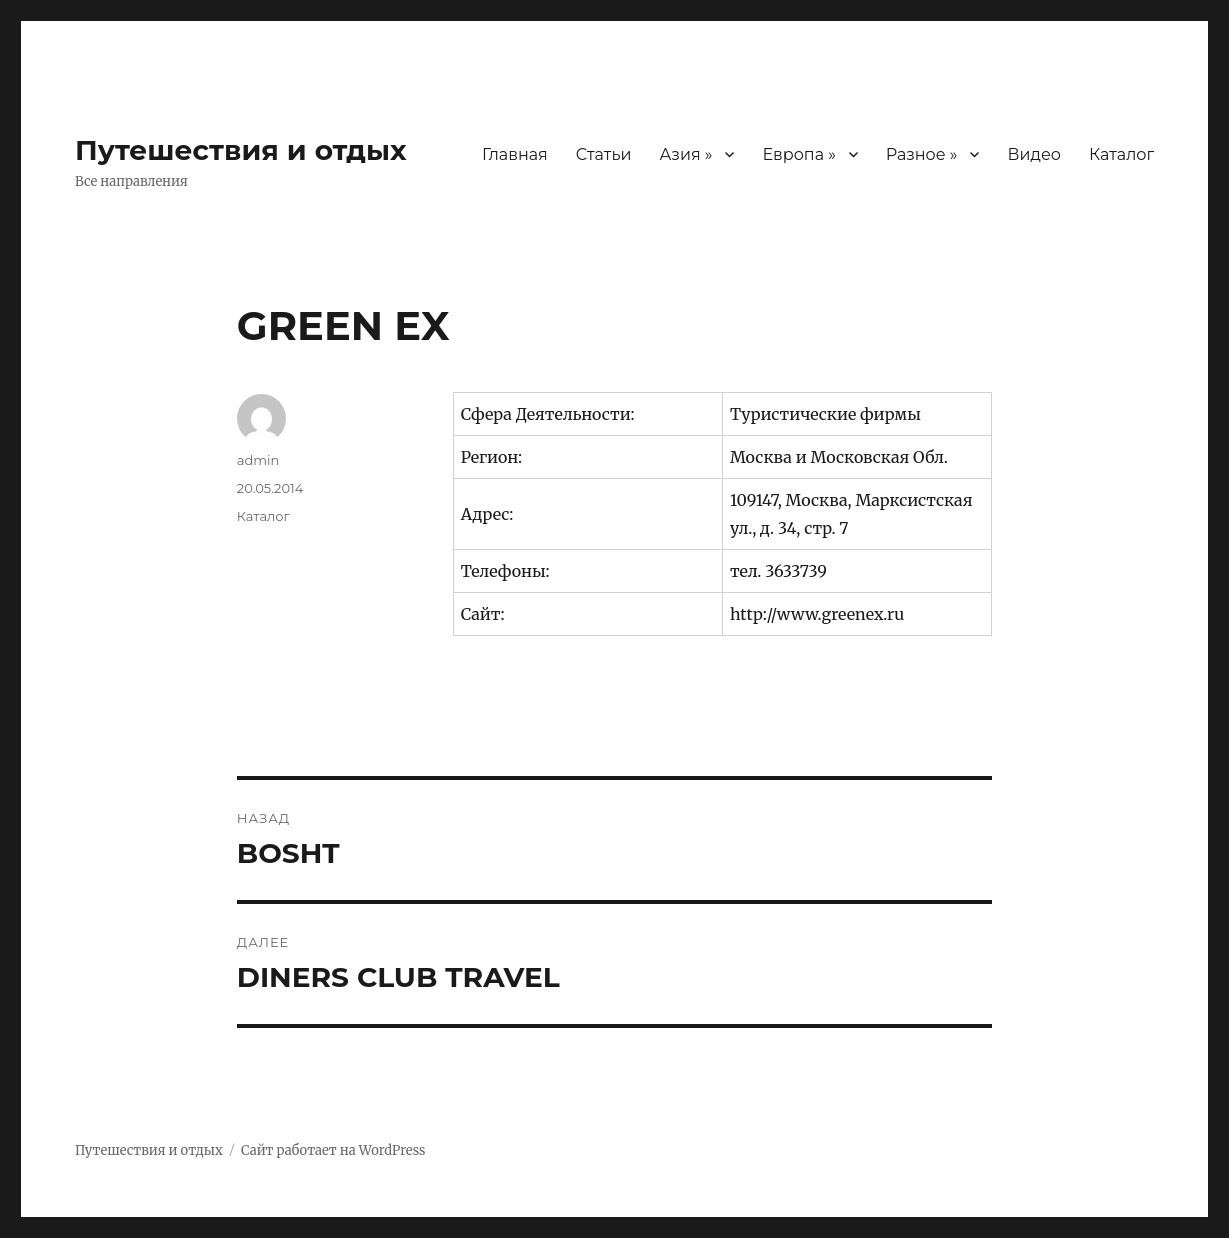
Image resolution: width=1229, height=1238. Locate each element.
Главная (515, 154)
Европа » (798, 154)
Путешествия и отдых (241, 150)
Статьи (604, 154)
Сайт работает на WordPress (333, 1150)
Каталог (1121, 154)
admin (258, 460)
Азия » (685, 154)
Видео (1033, 154)
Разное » (922, 154)
